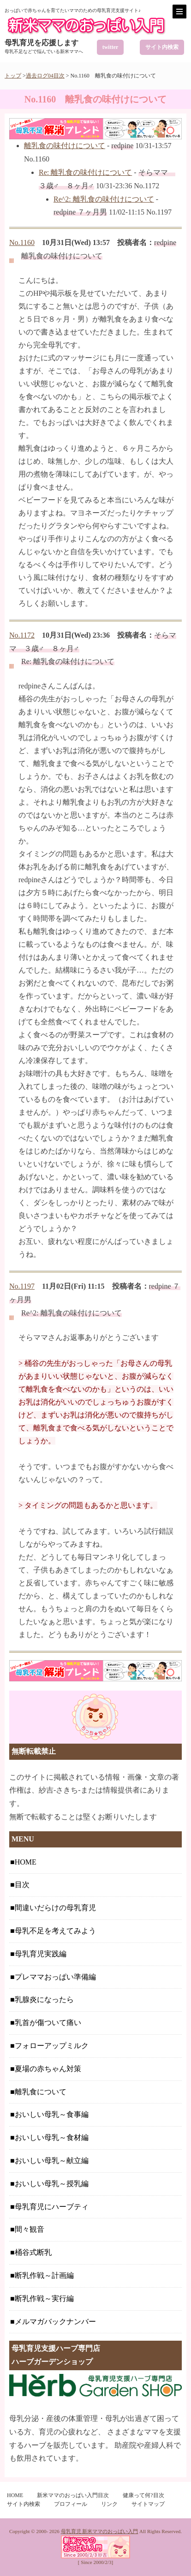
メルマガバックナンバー (55, 2321)
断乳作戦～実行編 (44, 2298)
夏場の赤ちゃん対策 (48, 2069)
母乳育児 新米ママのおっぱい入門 (99, 2531)
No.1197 (22, 1286)
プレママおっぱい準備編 (55, 1977)
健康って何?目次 (143, 2495)
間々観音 (29, 2229)
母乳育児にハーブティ (52, 2207)
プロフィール (70, 2504)
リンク (109, 2504)
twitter (110, 47)
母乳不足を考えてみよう (55, 1931)
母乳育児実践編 (40, 1954)
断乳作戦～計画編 (44, 2275)
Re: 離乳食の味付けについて (85, 172)
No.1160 (22, 242)
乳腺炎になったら (44, 1999)
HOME (25, 1862)
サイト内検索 (162, 47)
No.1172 (22, 635)
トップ (13, 75)
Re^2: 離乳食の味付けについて (104, 199)
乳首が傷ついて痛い (48, 2022)
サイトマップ (148, 2504)
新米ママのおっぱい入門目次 (73, 2495)
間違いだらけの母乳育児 (55, 1908)
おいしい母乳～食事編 (52, 2114)
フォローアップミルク (52, 2046)
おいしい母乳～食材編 (52, 2137)
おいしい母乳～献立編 (52, 2160)
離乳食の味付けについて (64, 145)
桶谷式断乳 (33, 2252)
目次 (22, 1885)
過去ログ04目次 (45, 75)
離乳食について (40, 2092)
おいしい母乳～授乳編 (52, 2184)
